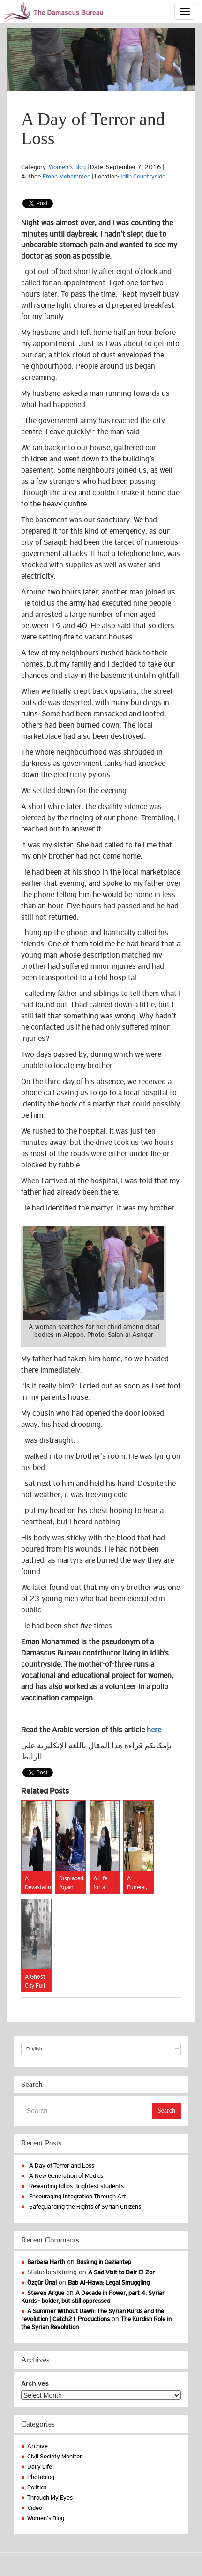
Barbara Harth (46, 2261)
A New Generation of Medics (66, 2175)
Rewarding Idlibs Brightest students (76, 2186)
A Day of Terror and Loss (61, 2165)
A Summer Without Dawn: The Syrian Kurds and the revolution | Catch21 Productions (92, 2315)
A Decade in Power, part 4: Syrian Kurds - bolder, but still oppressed (93, 2296)
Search (166, 2110)
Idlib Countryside (142, 176)
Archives (35, 2383)
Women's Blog (67, 167)
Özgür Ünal (42, 2282)
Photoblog (40, 2476)
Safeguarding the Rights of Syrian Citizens (85, 2206)
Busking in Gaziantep (103, 2261)
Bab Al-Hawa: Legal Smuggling (109, 2282)
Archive (37, 2446)
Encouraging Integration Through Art (77, 2196)
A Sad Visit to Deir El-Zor (121, 2272)
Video (34, 2507)
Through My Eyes (50, 2497)
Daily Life (39, 2466)
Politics (36, 2487)
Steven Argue (45, 2292)
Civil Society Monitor (54, 2456)
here (154, 1730)
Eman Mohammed (66, 176)
